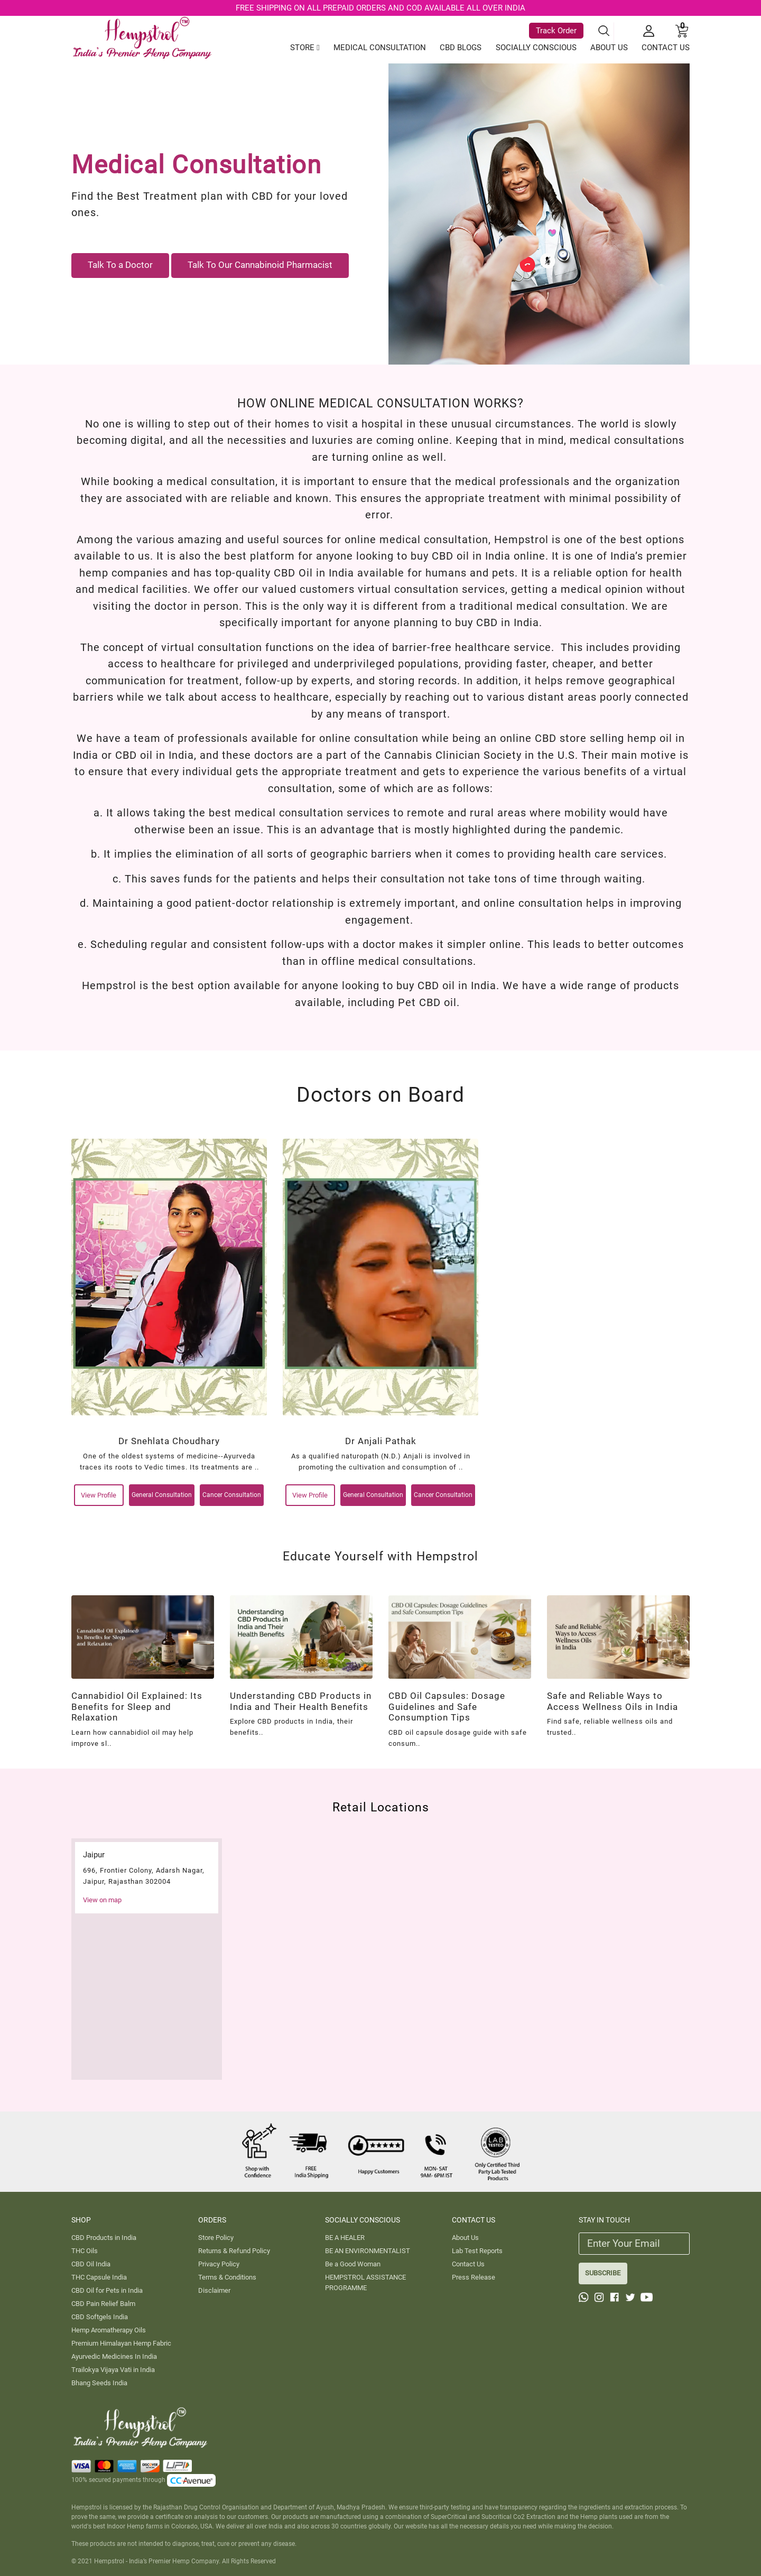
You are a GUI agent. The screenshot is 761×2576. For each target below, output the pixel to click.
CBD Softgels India (99, 2317)
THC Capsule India (99, 2277)
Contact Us (468, 2264)
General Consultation (162, 1495)
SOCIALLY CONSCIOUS (536, 47)
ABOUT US (609, 47)
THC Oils (84, 2251)
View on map (102, 1900)
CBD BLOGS (460, 47)
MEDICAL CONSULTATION (379, 47)
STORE (304, 47)
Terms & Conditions (227, 2277)
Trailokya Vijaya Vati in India (113, 2370)
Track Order (556, 30)
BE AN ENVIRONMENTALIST (367, 2251)
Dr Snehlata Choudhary (169, 1441)
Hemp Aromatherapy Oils (108, 2330)
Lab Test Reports (477, 2251)
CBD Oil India (90, 2264)
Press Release (473, 2277)
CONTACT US (666, 47)
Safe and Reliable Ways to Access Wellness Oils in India (612, 1701)
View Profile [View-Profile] (98, 1495)
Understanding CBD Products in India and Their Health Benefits (301, 1701)
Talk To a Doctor (120, 264)
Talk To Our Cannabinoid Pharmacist (260, 264)
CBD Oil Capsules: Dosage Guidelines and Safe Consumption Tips (446, 1706)
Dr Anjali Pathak (380, 1441)
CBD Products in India (103, 2238)
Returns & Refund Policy (234, 2251)
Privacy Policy (218, 2264)
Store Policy (216, 2238)
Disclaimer (214, 2290)
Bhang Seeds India (99, 2383)
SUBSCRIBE (602, 2273)
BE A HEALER (345, 2238)
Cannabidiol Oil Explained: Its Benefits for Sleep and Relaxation (136, 1706)
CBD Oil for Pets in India (107, 2290)
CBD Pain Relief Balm (103, 2304)
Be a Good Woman (352, 2264)
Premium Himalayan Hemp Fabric (121, 2343)
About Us (465, 2238)
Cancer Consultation (231, 1495)
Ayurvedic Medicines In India (114, 2356)
